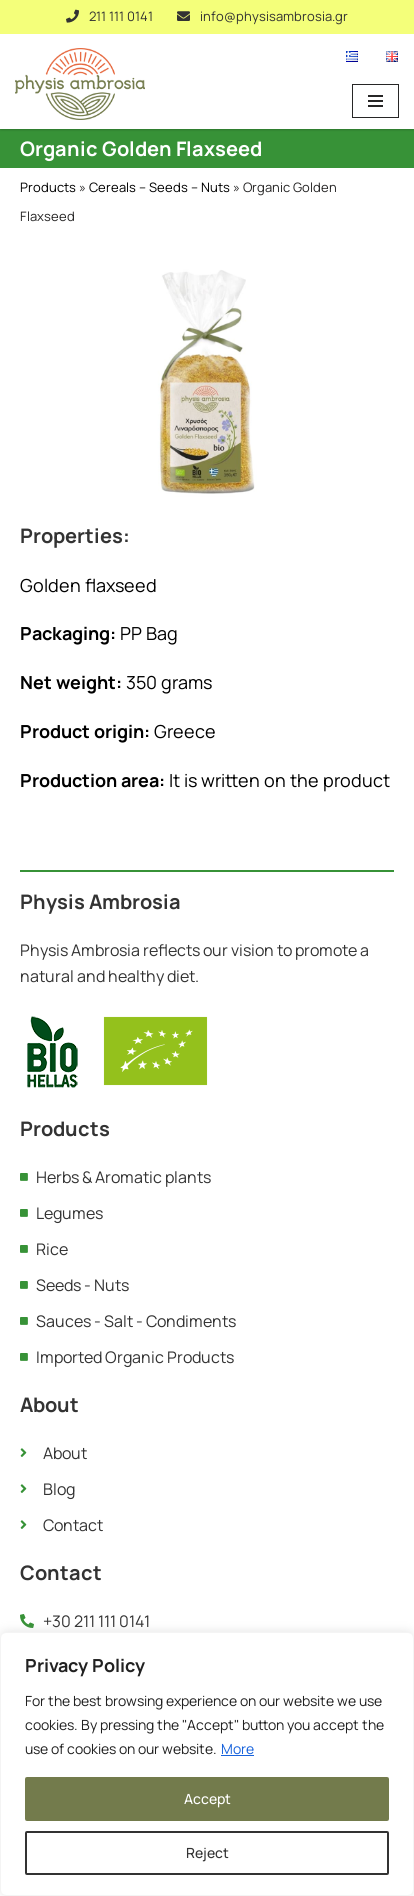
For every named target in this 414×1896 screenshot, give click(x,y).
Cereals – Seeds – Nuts (159, 187)
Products (48, 187)
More (237, 1748)
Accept (207, 1798)
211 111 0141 (121, 16)
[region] (207, 1764)
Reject (207, 1852)
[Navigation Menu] (375, 101)
